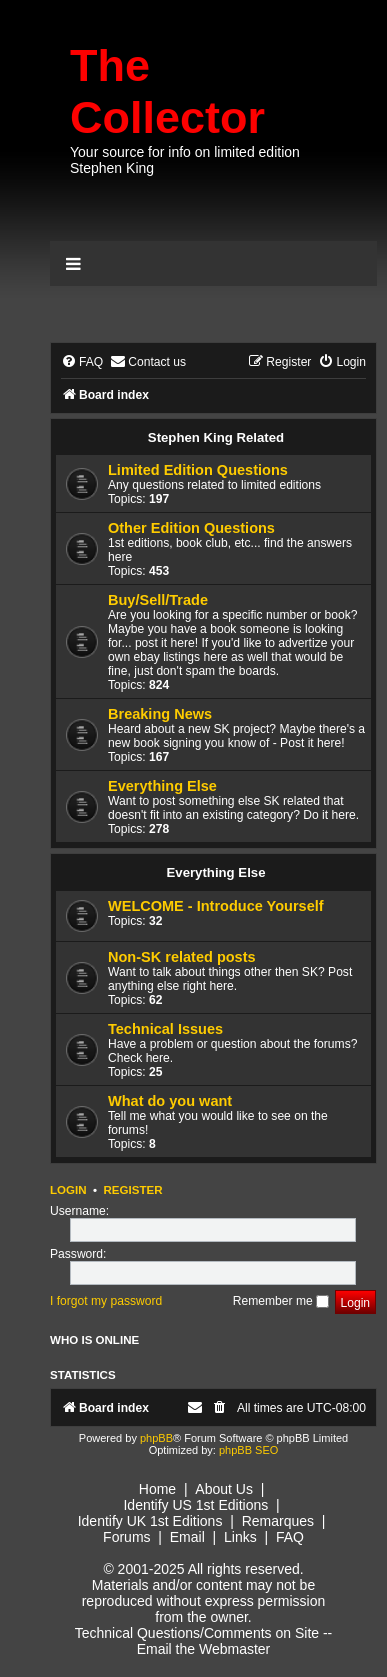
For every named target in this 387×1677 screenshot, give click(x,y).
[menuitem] (82, 362)
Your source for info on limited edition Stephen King (185, 160)
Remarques (278, 1521)
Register (132, 1190)
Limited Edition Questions (198, 470)
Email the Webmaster (204, 1649)
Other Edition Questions (191, 528)
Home (157, 1489)
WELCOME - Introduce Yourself (216, 906)
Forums (126, 1537)
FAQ (290, 1537)
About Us (224, 1489)
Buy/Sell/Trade (158, 600)
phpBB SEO (248, 1450)
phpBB (156, 1438)
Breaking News (160, 714)
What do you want (170, 1101)
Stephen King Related (216, 437)
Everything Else (162, 786)
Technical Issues (165, 1029)
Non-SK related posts (182, 957)
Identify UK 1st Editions (150, 1521)
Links (240, 1537)
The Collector (167, 91)
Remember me (281, 1301)
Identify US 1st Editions (195, 1505)
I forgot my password (106, 1301)
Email (187, 1537)
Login (68, 1190)
